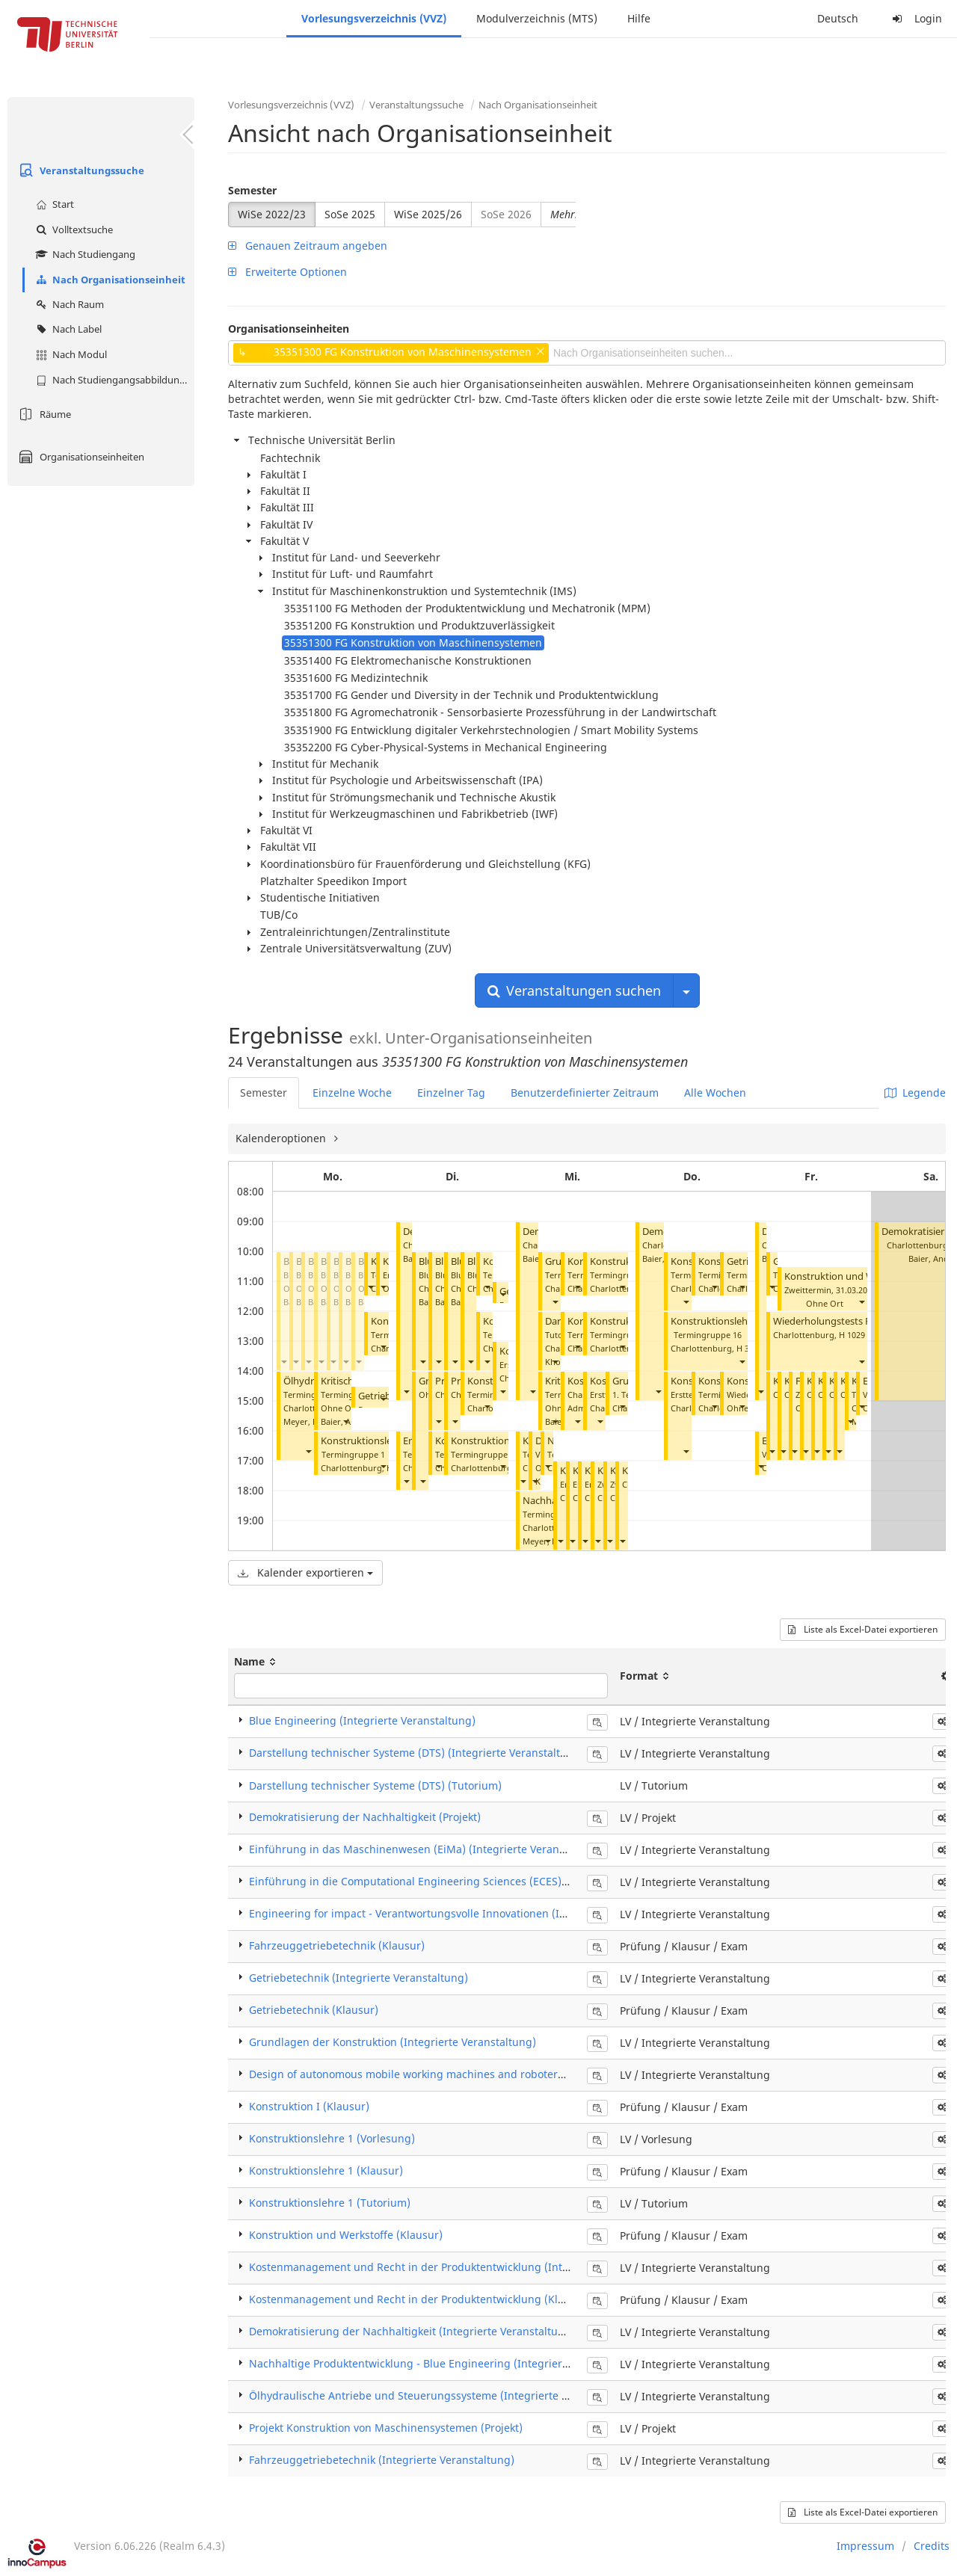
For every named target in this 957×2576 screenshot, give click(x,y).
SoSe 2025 (349, 214)
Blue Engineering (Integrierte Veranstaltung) (362, 1720)
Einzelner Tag (451, 1092)
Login (915, 18)
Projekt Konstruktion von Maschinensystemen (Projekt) (386, 2428)
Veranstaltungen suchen (574, 990)
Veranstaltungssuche (79, 170)
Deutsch (837, 18)
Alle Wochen (715, 1092)
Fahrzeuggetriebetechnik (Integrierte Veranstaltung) (381, 2460)
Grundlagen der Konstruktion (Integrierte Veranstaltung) (392, 2042)
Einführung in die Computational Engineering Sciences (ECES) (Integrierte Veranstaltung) (475, 1881)
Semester (252, 190)
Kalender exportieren (305, 1572)
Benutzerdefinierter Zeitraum (585, 1092)
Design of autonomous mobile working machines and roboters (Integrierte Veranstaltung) (475, 2074)
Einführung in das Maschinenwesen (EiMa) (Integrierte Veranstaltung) (427, 1849)
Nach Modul (69, 354)
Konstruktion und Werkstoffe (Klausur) (346, 2235)
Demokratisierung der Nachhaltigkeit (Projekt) (365, 1817)
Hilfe (638, 18)
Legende (915, 1092)
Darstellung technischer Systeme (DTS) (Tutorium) (375, 1785)
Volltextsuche (72, 229)
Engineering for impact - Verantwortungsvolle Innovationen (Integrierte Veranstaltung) (468, 1913)
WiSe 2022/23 (272, 214)
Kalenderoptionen (282, 1138)
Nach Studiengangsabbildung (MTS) (113, 379)
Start (53, 204)
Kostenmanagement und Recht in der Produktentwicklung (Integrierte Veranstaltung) (464, 2267)
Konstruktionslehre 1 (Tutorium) (743, 1321)
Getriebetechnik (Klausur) (313, 2010)
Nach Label (67, 329)
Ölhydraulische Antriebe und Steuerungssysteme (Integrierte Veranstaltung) (442, 2395)
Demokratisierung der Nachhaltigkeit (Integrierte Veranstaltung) (412, 2331)
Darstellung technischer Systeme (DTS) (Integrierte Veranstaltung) (416, 1752)
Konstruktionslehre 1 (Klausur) (326, 2170)
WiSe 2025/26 (428, 214)
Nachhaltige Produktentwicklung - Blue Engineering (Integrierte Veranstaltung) (449, 2363)
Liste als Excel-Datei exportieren (863, 1629)
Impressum (865, 2546)
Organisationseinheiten (79, 456)
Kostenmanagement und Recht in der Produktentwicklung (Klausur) (420, 2299)
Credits (932, 2546)
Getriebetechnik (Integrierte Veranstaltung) (358, 1977)
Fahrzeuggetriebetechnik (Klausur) (337, 1945)
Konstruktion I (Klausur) (309, 2106)
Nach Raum (68, 304)
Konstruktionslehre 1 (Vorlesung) (332, 2138)
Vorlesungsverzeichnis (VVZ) (373, 18)
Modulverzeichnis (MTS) (536, 18)
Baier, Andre (932, 1258)
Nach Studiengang (83, 254)
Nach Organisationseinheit (108, 279)
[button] (283, 1361)
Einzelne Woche (352, 1092)
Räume (43, 414)
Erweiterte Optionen (287, 272)
